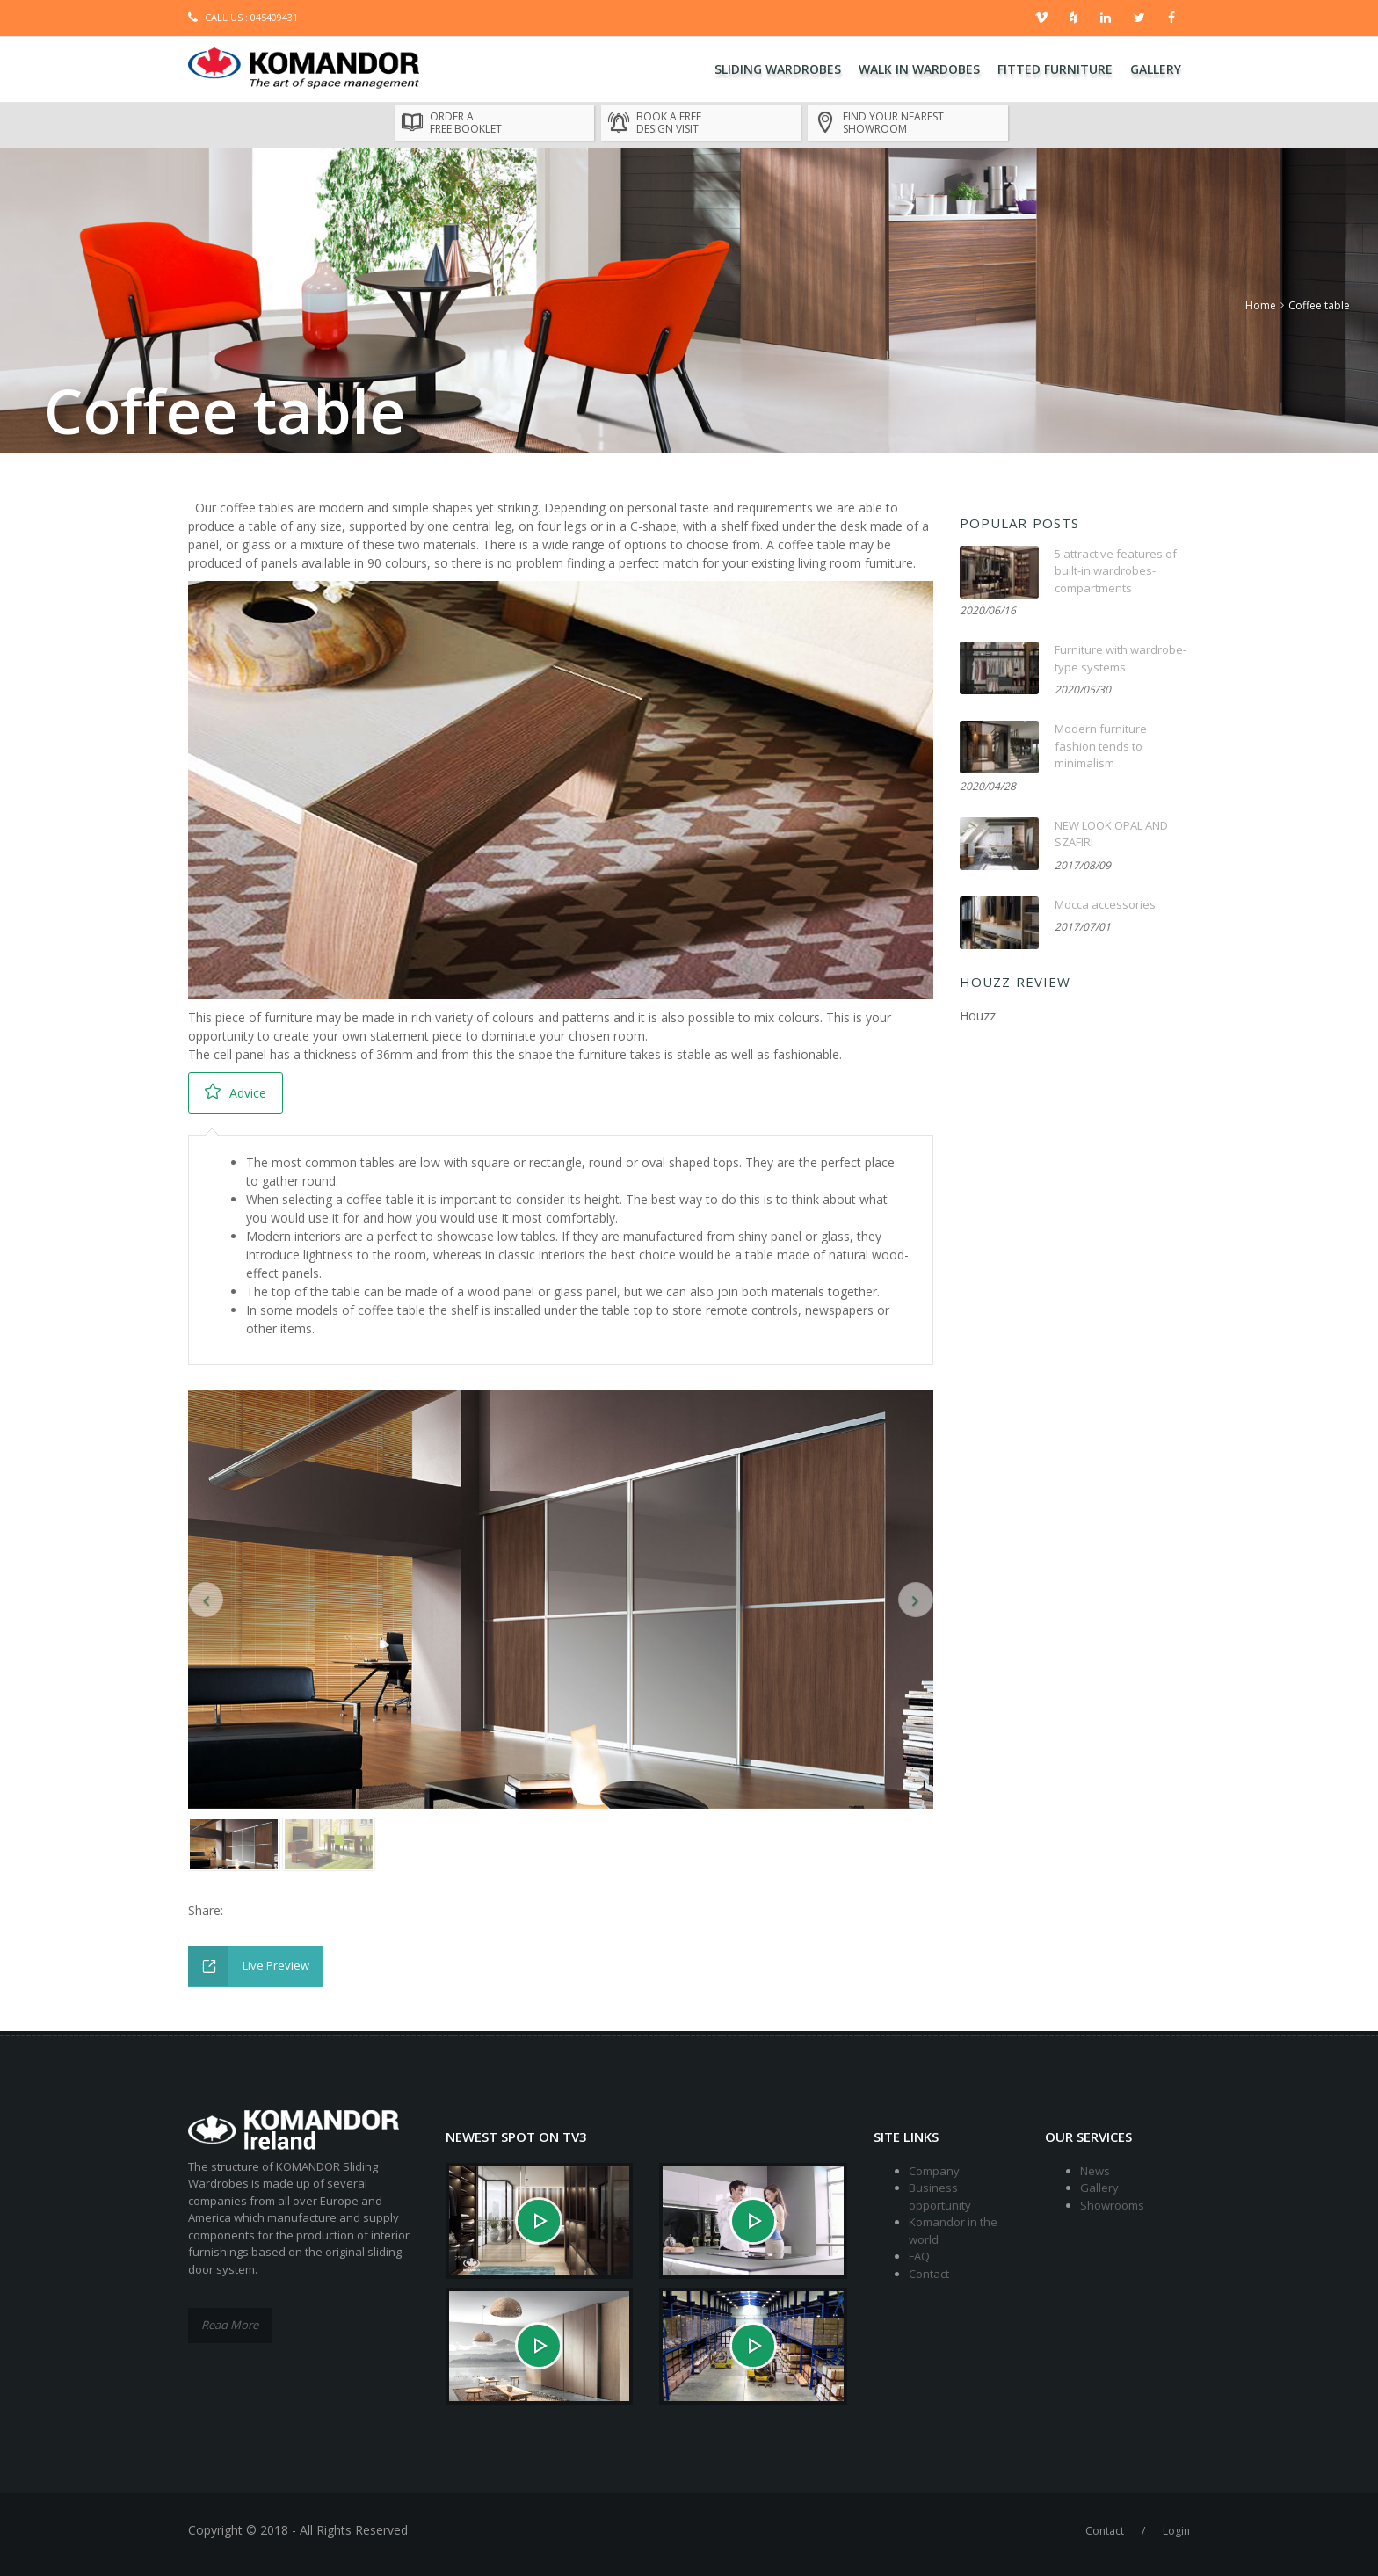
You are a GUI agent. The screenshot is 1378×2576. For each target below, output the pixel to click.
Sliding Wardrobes (777, 69)
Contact (929, 2274)
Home (1260, 305)
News (1095, 2171)
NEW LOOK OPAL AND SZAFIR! (1111, 834)
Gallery (1155, 69)
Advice (235, 1092)
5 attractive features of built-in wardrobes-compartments (1116, 571)
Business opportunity (940, 2196)
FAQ (919, 2256)
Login (1176, 2530)
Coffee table (1319, 305)
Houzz (978, 1015)
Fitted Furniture (1055, 69)
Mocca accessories (1105, 904)
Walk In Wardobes (919, 69)
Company (934, 2171)
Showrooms (1112, 2205)
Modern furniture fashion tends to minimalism (1101, 746)
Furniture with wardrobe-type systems (1120, 658)
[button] (205, 1599)
